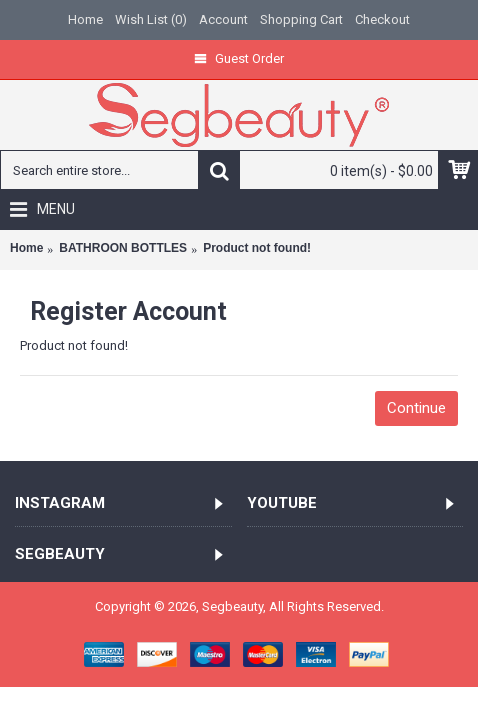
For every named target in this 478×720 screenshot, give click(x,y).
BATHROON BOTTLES (123, 248)
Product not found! (257, 248)
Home (26, 248)
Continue (416, 408)
